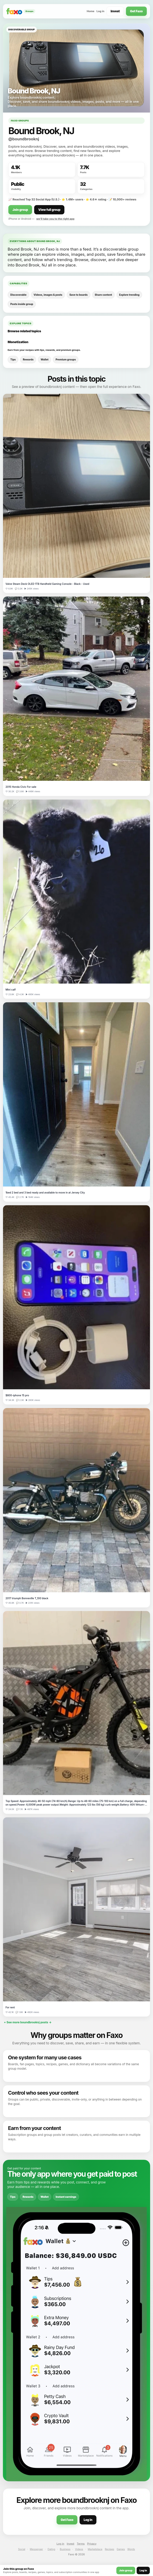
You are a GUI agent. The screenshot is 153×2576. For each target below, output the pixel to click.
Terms (81, 2543)
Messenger (36, 2549)
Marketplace (95, 2549)
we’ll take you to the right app (55, 218)
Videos (79, 2549)
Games (121, 2549)
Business (65, 2549)
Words (131, 2549)
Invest (115, 11)
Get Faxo (136, 11)
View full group (49, 210)
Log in (100, 11)
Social (21, 2549)
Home (90, 11)
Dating (51, 2549)
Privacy (92, 2543)
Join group (20, 210)
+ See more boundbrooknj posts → (28, 2022)
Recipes (109, 2549)
